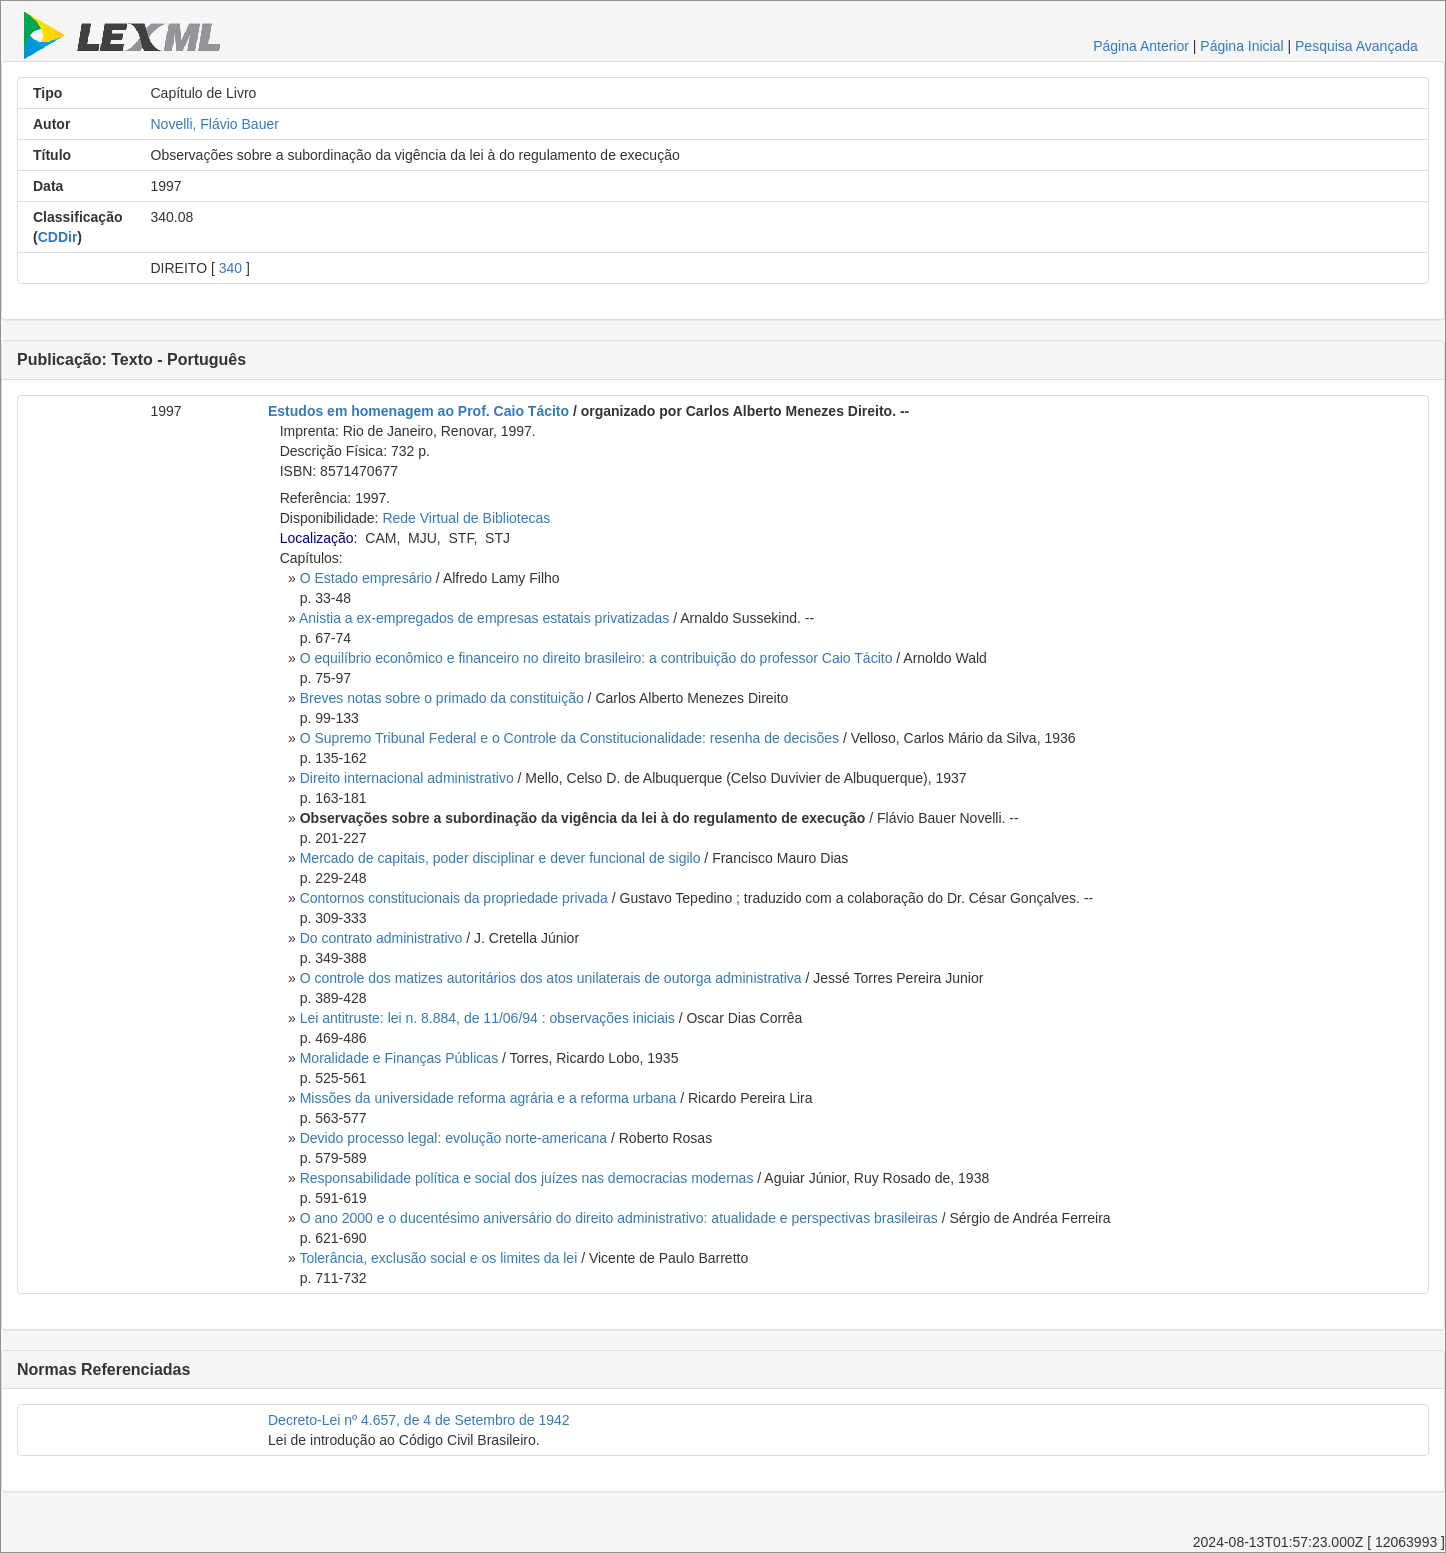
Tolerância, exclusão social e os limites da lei (438, 1258)
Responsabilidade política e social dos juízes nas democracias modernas (527, 1178)
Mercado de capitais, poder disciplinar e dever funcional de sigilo (500, 858)
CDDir (58, 237)
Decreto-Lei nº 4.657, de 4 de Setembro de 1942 (419, 1420)
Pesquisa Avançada (1356, 46)
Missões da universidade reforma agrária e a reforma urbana (488, 1098)
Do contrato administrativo (381, 938)
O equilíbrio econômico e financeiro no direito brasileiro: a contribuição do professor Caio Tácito (596, 658)
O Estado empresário (366, 578)
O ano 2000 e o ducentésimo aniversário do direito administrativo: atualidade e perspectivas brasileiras (619, 1218)
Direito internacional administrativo (407, 778)
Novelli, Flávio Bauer (215, 124)
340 (230, 268)
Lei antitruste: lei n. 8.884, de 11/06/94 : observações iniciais (487, 1018)
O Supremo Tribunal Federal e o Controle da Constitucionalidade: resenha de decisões (569, 738)
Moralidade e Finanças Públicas (399, 1058)
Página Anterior (1141, 46)
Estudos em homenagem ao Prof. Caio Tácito (418, 411)
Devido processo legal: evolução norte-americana (453, 1138)
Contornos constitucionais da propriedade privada (454, 898)
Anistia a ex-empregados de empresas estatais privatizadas (484, 618)
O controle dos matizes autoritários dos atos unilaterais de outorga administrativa (551, 978)
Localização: (319, 538)
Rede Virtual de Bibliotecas (466, 518)
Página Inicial (1241, 46)
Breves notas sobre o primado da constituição (442, 698)
